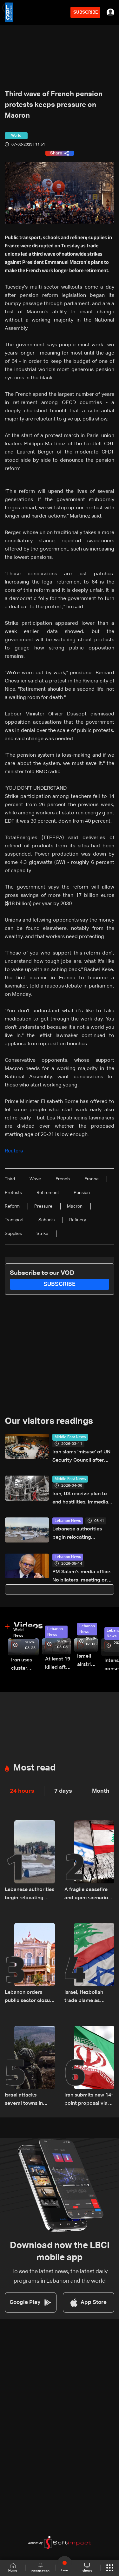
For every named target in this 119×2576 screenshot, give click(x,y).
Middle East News (70, 1437)
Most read (34, 1768)
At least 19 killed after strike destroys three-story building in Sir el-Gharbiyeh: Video (58, 1664)
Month (100, 1791)
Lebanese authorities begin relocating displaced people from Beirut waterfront (79, 1534)
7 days (63, 1791)
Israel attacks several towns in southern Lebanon (26, 2100)
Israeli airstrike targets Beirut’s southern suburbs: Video (87, 1661)
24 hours (22, 1791)
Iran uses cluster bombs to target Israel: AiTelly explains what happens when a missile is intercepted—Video (25, 1665)
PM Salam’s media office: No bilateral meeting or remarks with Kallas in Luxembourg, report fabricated (81, 1576)
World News (18, 1633)
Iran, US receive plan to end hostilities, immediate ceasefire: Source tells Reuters (82, 1498)
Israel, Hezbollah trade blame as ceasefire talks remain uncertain (84, 1997)
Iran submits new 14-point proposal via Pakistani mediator (88, 2100)
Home (12, 2568)
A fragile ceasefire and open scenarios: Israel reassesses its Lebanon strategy (88, 1894)
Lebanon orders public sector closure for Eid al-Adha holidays (30, 1997)
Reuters (14, 1151)
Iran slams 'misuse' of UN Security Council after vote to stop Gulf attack (81, 1457)
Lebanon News (68, 1521)
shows (87, 2567)
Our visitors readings (49, 1421)
